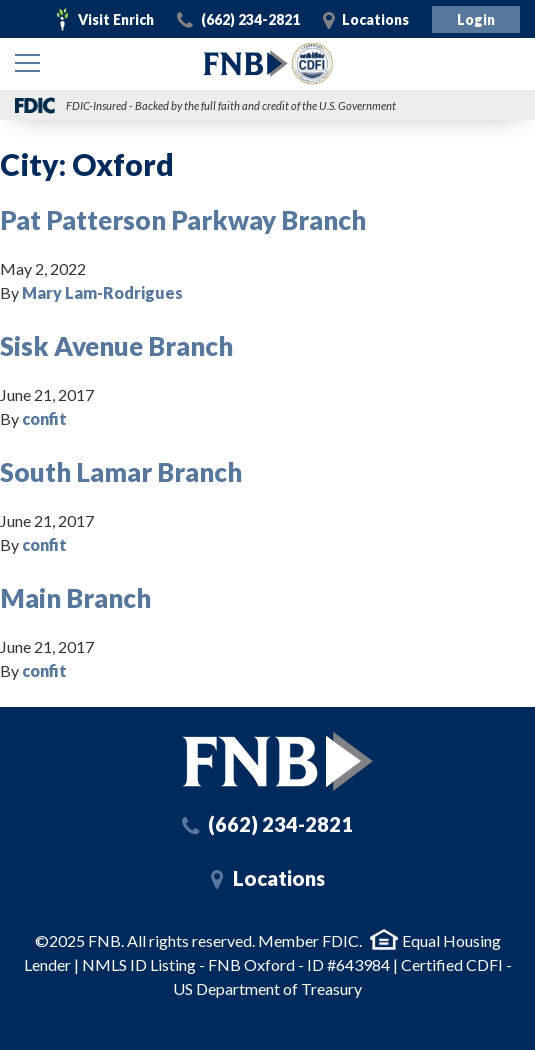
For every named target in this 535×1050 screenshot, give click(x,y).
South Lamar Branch (121, 472)
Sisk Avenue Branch (116, 346)
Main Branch (75, 598)
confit (44, 418)
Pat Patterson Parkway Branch (183, 220)
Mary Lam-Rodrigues (102, 292)
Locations (375, 19)
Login (476, 19)
